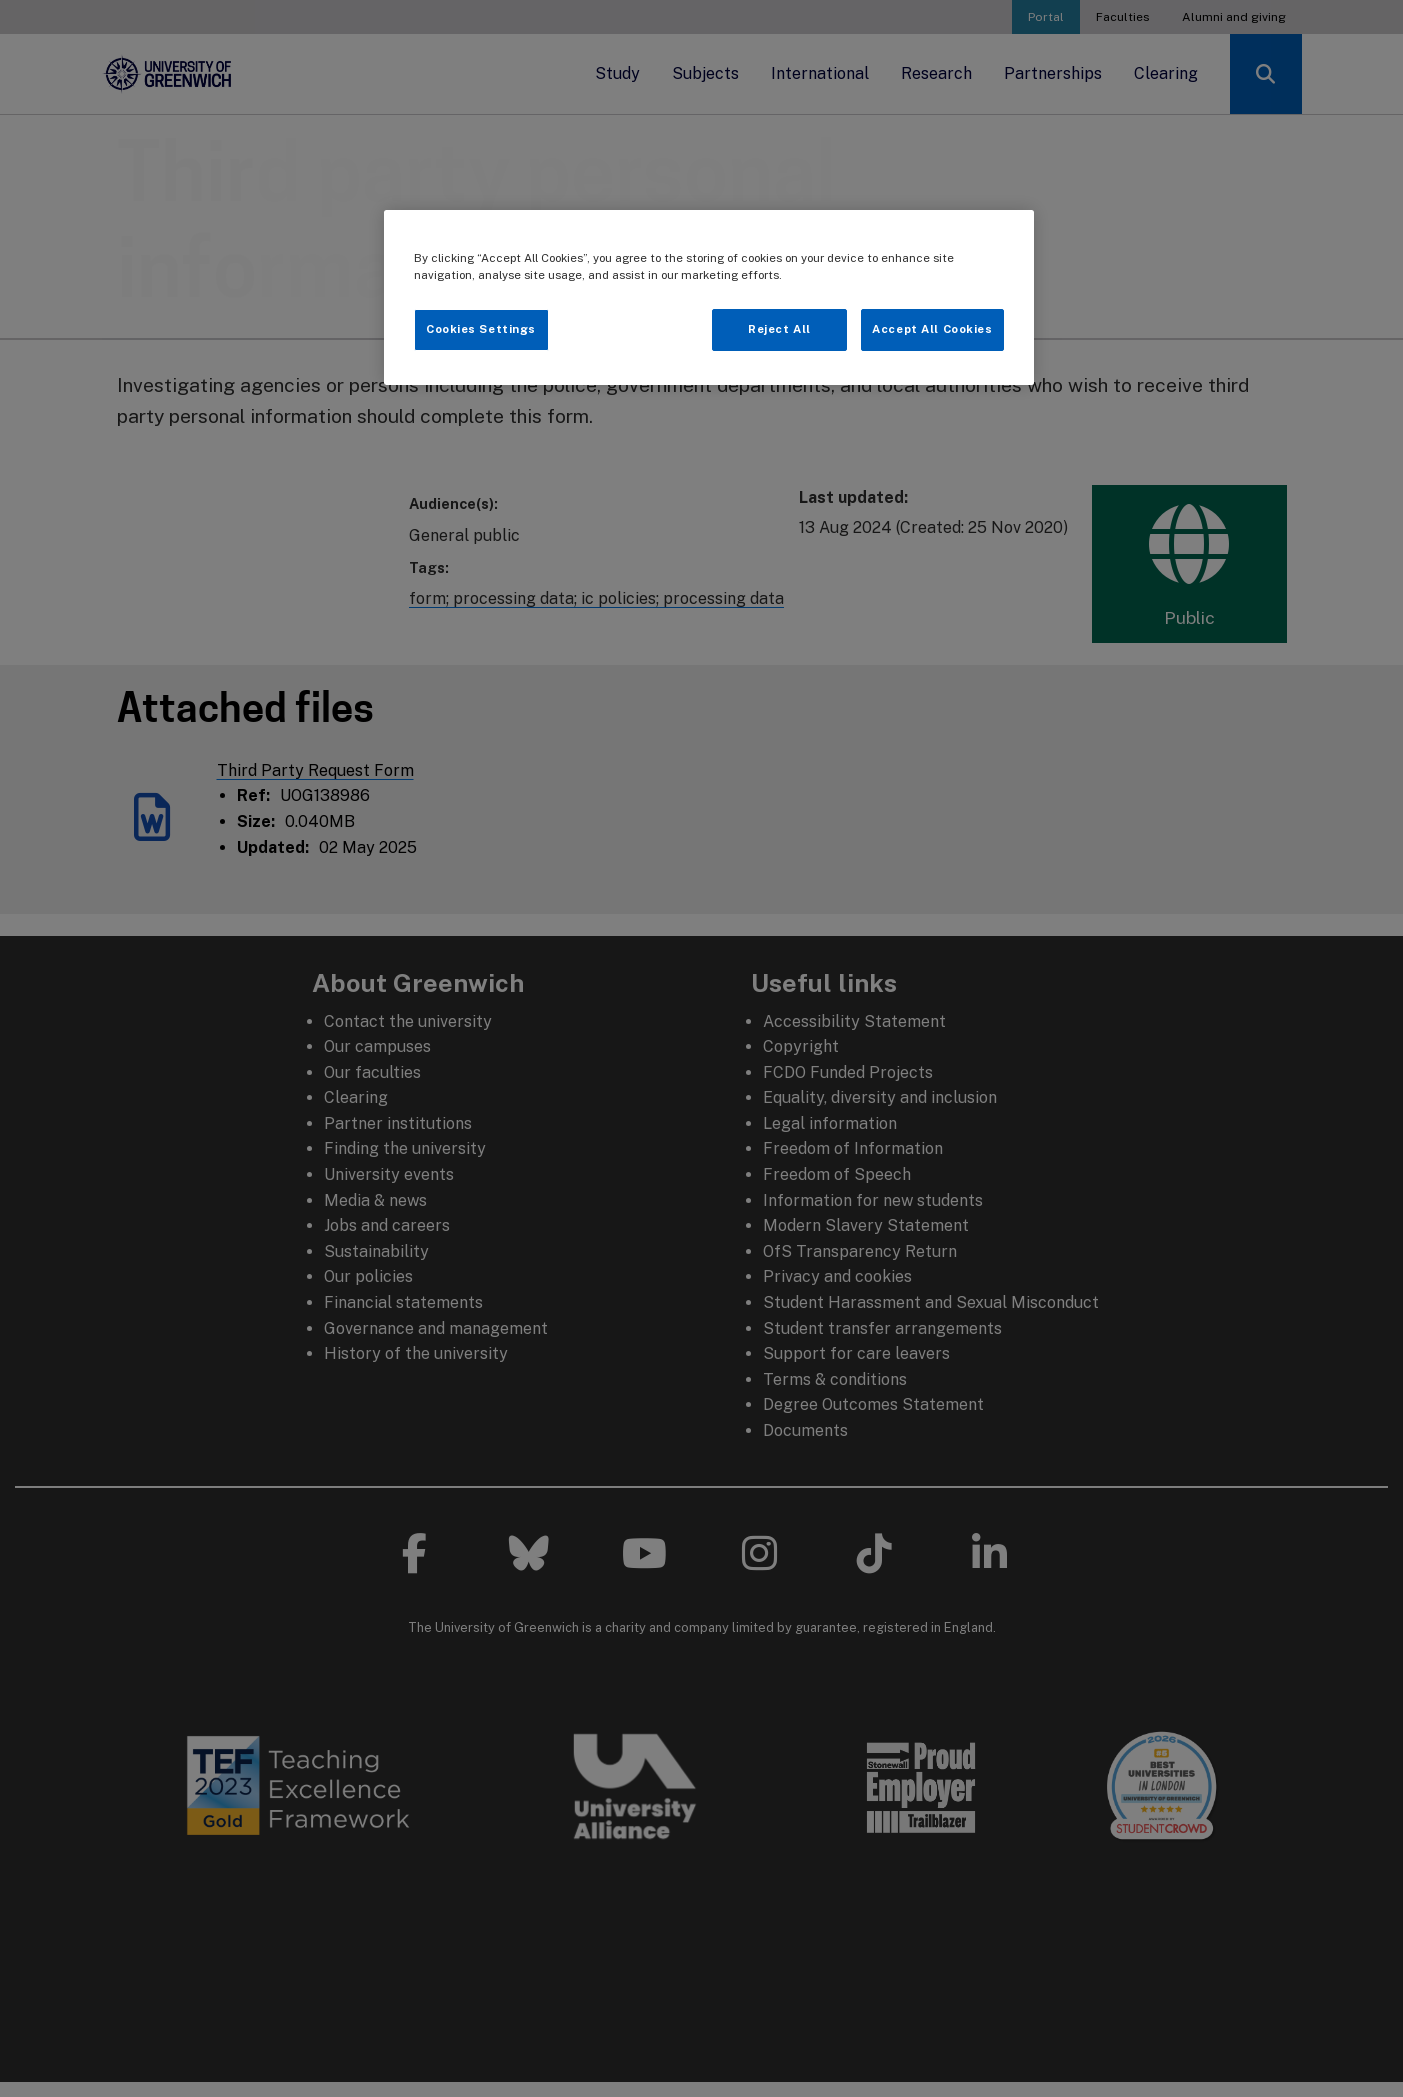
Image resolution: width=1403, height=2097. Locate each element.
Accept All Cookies (932, 329)
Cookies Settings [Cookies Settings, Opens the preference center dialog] (481, 329)
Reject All (779, 329)
